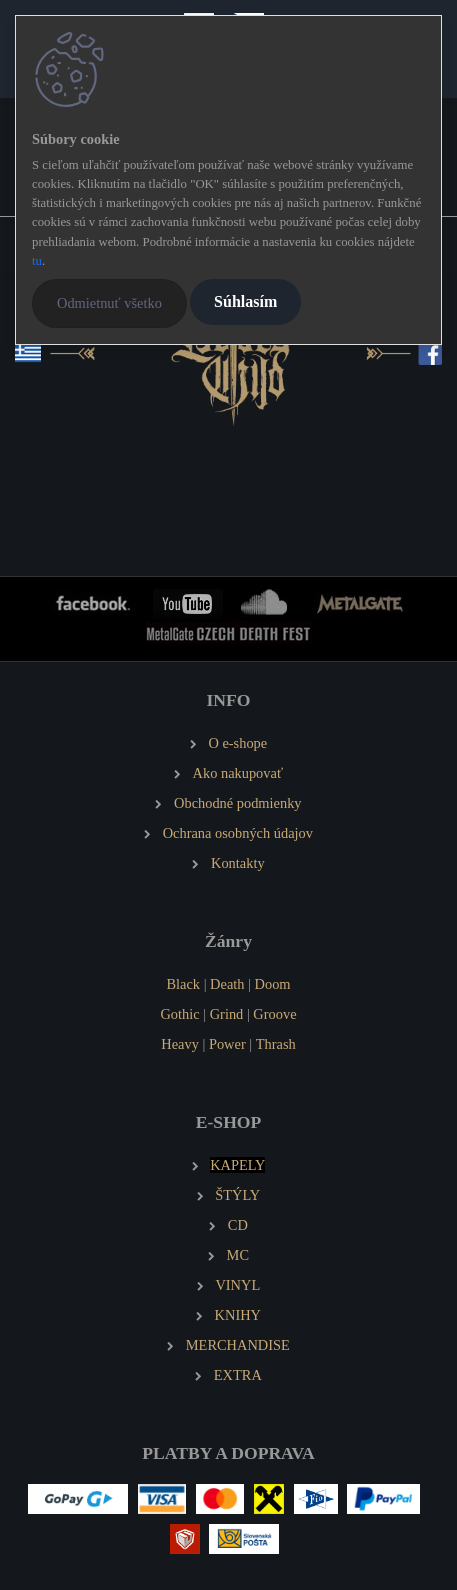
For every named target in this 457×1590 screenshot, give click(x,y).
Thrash (276, 1044)
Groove (274, 1014)
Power (227, 1044)
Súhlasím (245, 301)
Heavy (180, 1044)
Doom (273, 984)
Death (227, 984)
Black (183, 984)
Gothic (179, 1014)
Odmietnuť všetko (109, 303)
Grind (227, 1014)
